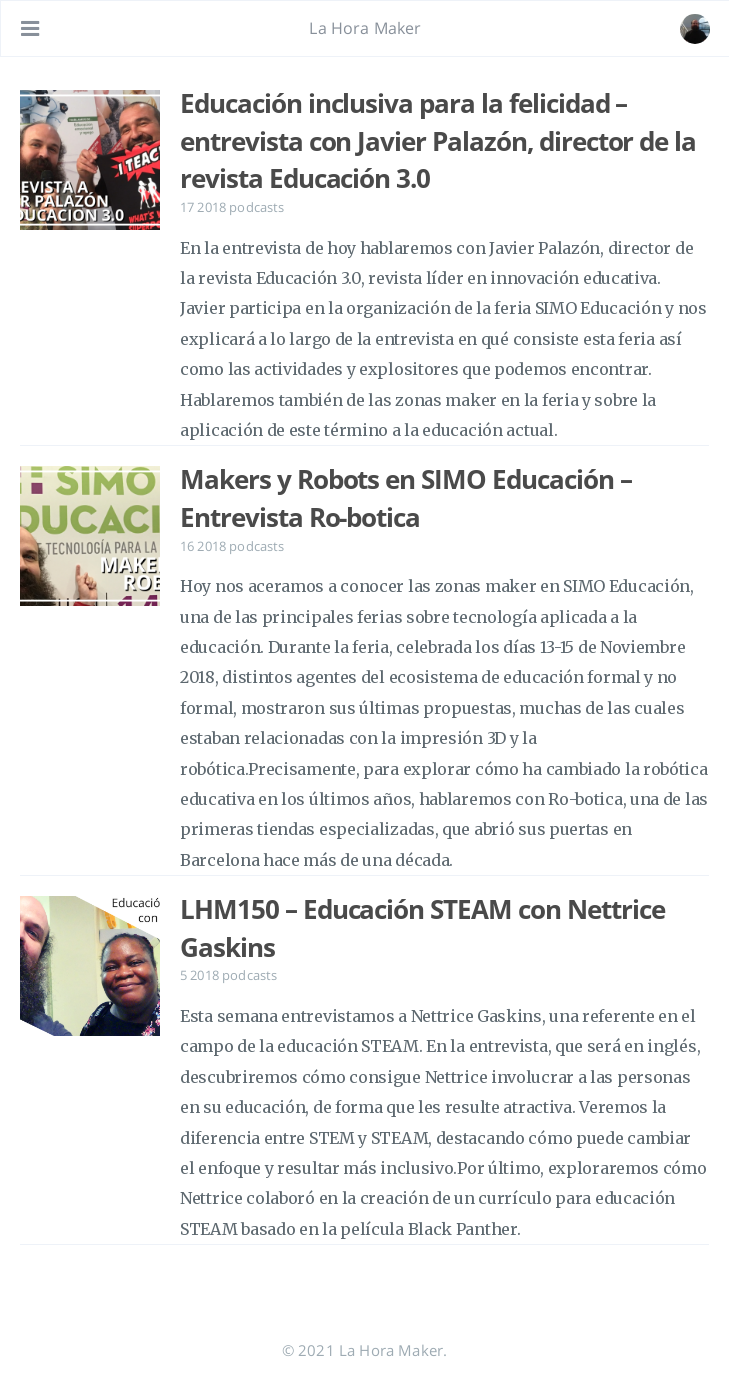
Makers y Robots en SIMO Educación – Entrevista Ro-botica (406, 498)
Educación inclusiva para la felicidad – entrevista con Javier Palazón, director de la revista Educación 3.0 (438, 140)
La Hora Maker (365, 28)
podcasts (256, 207)
